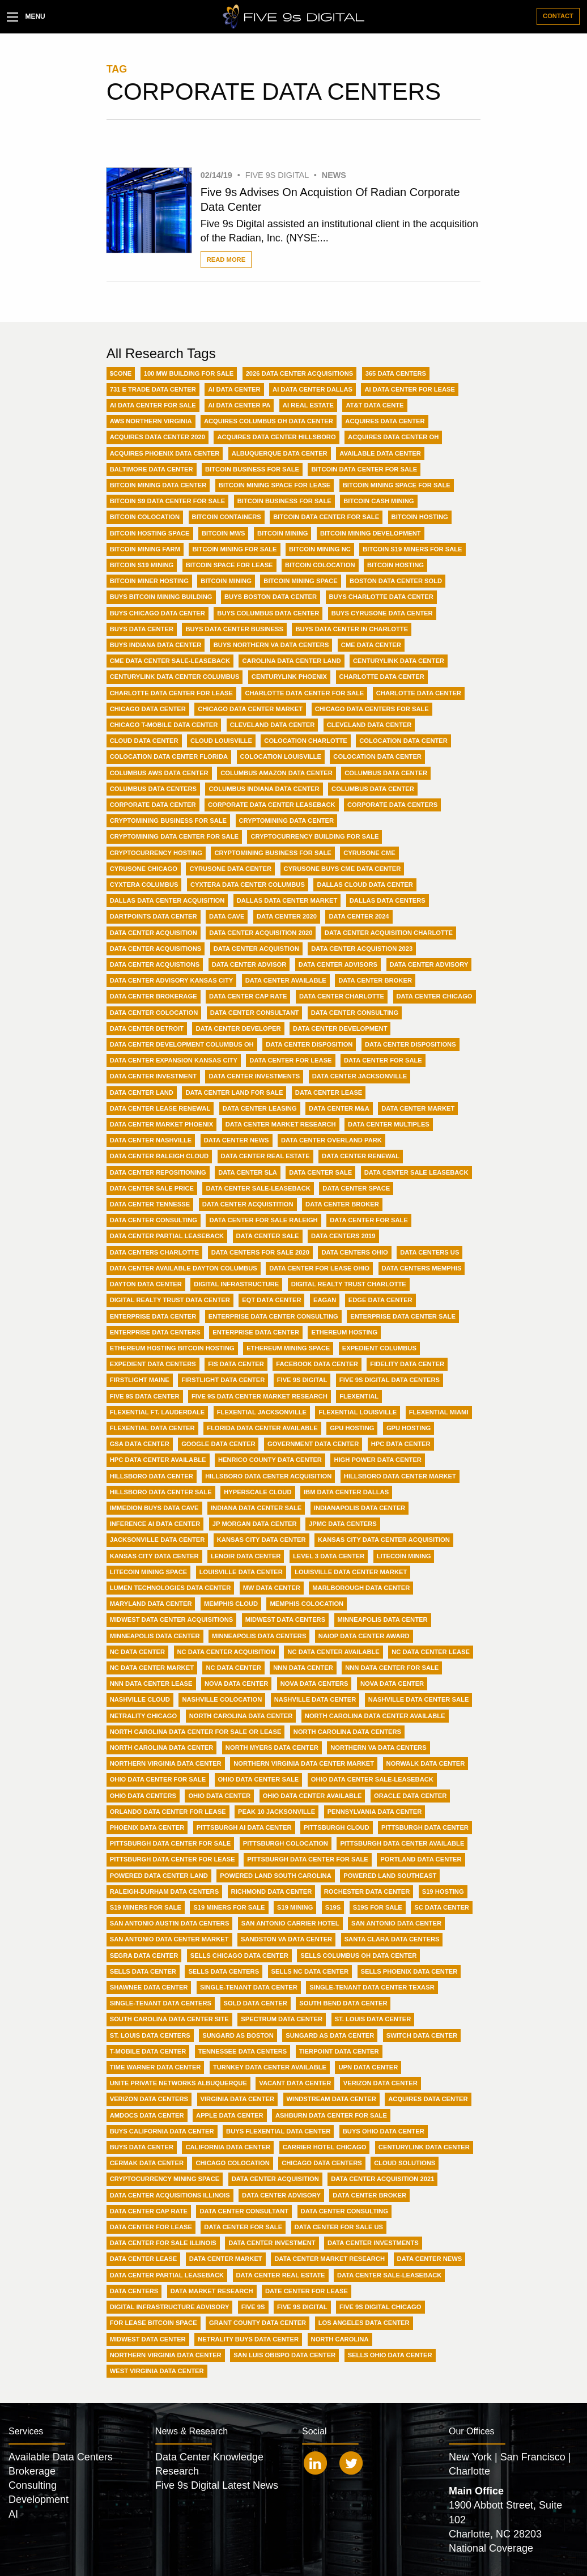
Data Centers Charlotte (154, 1252)
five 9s (253, 2306)
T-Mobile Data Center (148, 2051)
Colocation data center (377, 756)
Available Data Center (380, 453)
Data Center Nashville (151, 1140)
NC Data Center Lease (431, 1651)
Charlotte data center (418, 693)
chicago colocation (232, 2163)
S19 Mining (295, 1907)
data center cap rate (149, 2211)
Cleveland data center (369, 724)
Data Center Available (285, 980)
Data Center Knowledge (209, 2457)
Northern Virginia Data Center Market (303, 1763)
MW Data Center (271, 1587)
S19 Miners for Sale (229, 1907)
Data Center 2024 (359, 916)
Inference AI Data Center (155, 1523)
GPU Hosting (352, 1428)
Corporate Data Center (153, 804)
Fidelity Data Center (407, 1364)
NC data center (233, 1667)
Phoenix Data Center (147, 1827)
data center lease (143, 2258)
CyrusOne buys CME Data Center (342, 868)
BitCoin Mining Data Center (158, 485)
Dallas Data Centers (388, 900)
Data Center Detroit (147, 1028)
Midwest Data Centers (285, 1619)
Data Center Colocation (154, 1012)
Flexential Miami (439, 1412)
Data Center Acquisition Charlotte (389, 932)
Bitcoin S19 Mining (142, 565)
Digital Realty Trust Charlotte (348, 1284)
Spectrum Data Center (281, 2019)
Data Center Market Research (281, 1124)
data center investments (373, 2242)
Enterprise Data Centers (155, 1332)
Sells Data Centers (223, 1971)
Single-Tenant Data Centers (160, 2003)
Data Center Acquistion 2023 (361, 948)
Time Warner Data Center (155, 2067)
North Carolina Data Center (241, 1715)
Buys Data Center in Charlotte (351, 629)
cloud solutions (404, 2163)
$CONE (121, 373)
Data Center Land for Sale (234, 1092)
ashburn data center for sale (331, 2115)
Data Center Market (417, 1108)
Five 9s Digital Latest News (216, 2485)
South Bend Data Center (343, 2003)
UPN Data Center (368, 2067)
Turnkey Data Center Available (269, 2067)
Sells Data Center (143, 1971)
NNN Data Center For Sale (392, 1667)
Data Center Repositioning (158, 1172)
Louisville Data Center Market (351, 1571)
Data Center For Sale (383, 1060)
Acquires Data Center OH (393, 436)
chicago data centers (322, 2163)
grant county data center (257, 2322)
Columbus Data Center (385, 773)
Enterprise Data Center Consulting (273, 1316)
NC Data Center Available (333, 1651)
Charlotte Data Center (381, 676)
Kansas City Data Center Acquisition (384, 1539)
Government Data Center (313, 1443)
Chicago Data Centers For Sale (372, 708)
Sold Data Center (255, 2003)
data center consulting (344, 2211)
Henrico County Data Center (270, 1459)
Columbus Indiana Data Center (264, 788)
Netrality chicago (143, 1715)
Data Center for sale (369, 1220)
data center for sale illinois (163, 2242)
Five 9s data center (145, 1396)
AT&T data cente (374, 405)
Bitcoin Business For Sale (284, 501)
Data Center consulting (153, 1220)
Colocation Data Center (403, 740)
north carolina (340, 2339)
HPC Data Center (401, 1443)
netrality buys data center (248, 2339)
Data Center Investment (153, 1076)
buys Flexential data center (278, 2131)
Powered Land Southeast (389, 1875)
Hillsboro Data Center (151, 1476)
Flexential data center (152, 1428)
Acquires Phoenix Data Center (165, 453)
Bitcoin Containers (226, 516)
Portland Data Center (420, 1859)
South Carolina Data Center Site (169, 2019)
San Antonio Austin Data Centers (169, 1923)
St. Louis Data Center (373, 2019)
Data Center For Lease (290, 1060)
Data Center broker (342, 1204)
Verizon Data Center (380, 2083)
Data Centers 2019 (343, 1235)
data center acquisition (275, 2178)
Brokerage (32, 2471)
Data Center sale (267, 1235)
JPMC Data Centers (343, 1523)
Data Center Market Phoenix (162, 1124)
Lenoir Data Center (245, 1556)
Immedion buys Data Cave (154, 1507)
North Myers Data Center (272, 1747)
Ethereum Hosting (344, 1332)
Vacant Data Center (295, 2083)
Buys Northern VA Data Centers (271, 644)
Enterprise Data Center (153, 1316)
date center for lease (306, 2291)
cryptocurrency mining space (165, 2178)
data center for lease (151, 2227)
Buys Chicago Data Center (157, 613)
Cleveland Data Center (272, 724)
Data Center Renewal (360, 1156)
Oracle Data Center (410, 1795)
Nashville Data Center (315, 1699)
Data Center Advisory (429, 964)
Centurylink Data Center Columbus (175, 676)
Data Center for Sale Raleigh (263, 1220)
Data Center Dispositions (410, 1044)
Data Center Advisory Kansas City (171, 980)
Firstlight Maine (139, 1379)
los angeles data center (364, 2322)
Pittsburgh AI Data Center (244, 1827)
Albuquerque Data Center (279, 453)
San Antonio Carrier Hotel (290, 1923)
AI (13, 2514)
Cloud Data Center (144, 740)
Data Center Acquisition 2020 (260, 932)
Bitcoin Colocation (145, 516)
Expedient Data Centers (153, 1364)
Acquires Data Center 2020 (157, 436)
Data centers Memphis (422, 1268)
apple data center (229, 2115)
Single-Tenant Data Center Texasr (371, 1987)
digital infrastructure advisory (169, 2306)
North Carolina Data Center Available (375, 1715)
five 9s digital (302, 2306)
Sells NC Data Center (310, 1971)
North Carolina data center (162, 1747)
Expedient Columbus (379, 1348)
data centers (134, 2291)
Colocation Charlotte (305, 740)
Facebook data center (317, 1364)
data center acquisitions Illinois (170, 2195)
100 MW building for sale (189, 373)
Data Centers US (429, 1252)
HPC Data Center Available (158, 1459)
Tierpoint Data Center (339, 2051)
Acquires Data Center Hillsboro (276, 436)
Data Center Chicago (435, 996)
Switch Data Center (421, 2035)
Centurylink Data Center (398, 660)
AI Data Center (234, 389)
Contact (558, 15)
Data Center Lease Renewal (160, 1108)
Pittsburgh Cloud (336, 1827)
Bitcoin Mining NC (320, 549)
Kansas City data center (154, 1556)
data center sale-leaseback (389, 2275)
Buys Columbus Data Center (268, 613)
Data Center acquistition (248, 1204)
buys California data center (162, 2131)
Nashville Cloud (140, 1699)
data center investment (271, 2242)
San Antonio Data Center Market (169, 1939)
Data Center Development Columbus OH (182, 1044)
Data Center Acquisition (153, 932)
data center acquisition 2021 (382, 2178)
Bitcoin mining (226, 580)
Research (177, 2471)
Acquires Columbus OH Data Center (268, 421)
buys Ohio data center (383, 2131)
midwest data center (148, 2339)
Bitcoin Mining (282, 533)
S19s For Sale (377, 1907)
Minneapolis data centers (259, 1636)
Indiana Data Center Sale (256, 1507)
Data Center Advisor (249, 964)
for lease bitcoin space (153, 2322)
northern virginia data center (166, 2355)
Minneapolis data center (155, 1636)
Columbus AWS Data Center (159, 773)
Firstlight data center (223, 1379)
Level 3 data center (328, 1556)
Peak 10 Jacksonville (276, 1811)
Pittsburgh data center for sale (307, 1859)
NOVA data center (392, 1683)
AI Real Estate (308, 405)
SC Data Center (441, 1907)
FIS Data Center (236, 1364)
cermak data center (147, 2163)
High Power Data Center (378, 1459)
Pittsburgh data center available (402, 1843)
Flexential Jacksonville (262, 1412)
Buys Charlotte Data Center (381, 596)
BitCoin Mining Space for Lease (274, 485)
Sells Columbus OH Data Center (358, 1955)
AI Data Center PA (239, 405)
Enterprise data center (255, 1332)
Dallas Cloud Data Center (364, 884)
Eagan (324, 1299)
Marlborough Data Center (361, 1587)
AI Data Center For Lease (409, 389)
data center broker (369, 2195)
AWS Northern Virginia (151, 421)
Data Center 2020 (287, 916)
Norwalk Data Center (425, 1763)
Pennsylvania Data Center (374, 1811)
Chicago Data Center (148, 708)
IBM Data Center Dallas (346, 1492)
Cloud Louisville (221, 740)
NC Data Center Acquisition (226, 1651)
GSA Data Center (139, 1443)
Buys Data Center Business (234, 629)
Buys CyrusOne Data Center (382, 613)
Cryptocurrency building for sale (314, 836)
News (334, 175)
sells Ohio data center (390, 2355)
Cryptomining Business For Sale (272, 852)
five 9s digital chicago (380, 2306)
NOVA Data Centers (314, 1683)
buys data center (141, 2147)
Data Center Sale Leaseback (416, 1172)
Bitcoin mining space (300, 580)
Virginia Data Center (238, 2098)
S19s (333, 1907)
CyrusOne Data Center (230, 868)
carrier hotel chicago (325, 2147)
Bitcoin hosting (395, 565)
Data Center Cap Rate (248, 996)
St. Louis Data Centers (150, 2035)
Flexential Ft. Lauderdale (157, 1412)
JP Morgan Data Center (254, 1523)
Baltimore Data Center (151, 469)
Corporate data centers (392, 804)
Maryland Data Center (151, 1603)
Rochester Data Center (367, 1891)
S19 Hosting (443, 1891)
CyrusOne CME (369, 852)
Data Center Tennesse (150, 1204)
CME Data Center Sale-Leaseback (170, 660)
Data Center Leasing (260, 1108)
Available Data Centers (60, 2457)
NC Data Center (137, 1651)
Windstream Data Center (331, 2098)
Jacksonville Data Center (157, 1539)
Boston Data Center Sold (396, 580)
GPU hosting (408, 1428)
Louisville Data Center (241, 1571)
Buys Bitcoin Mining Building (161, 596)
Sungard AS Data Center (330, 2035)
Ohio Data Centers (143, 1795)
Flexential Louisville (357, 1412)
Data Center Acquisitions (156, 948)
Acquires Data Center (384, 421)
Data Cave (226, 916)
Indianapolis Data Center (359, 1507)
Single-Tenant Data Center (248, 1987)
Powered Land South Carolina (275, 1875)
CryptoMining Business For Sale (168, 820)
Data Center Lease (329, 1092)
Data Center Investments (254, 1076)
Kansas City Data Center (261, 1539)
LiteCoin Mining (404, 1556)
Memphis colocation (306, 1603)
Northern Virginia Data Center (166, 1763)
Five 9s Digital (302, 1379)
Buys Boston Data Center (270, 596)
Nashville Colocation (222, 1699)
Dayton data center (146, 1284)
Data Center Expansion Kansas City (173, 1060)
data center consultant (243, 2211)
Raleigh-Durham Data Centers (164, 1891)
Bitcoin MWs (223, 533)
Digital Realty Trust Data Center (170, 1299)
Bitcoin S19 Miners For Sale (412, 549)
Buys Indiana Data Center (156, 644)
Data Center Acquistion (256, 948)
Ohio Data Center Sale (258, 1779)
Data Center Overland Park (331, 1140)
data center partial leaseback (167, 2275)
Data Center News (236, 1140)
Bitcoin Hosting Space (150, 533)
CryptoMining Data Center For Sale (174, 836)
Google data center (218, 1443)
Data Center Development (340, 1028)
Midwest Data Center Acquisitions (171, 1619)
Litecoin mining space (149, 1571)
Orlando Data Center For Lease (168, 1811)
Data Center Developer (237, 1028)
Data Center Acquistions (155, 964)
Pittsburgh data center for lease (172, 1859)
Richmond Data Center (271, 1891)
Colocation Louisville (280, 756)
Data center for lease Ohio (319, 1268)
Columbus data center (372, 788)
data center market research (329, 2258)
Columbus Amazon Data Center (276, 773)
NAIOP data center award (364, 1636)
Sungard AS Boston (238, 2035)
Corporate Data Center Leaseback (271, 804)
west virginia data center (157, 2370)
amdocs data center (147, 2115)
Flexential (358, 1396)
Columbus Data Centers (153, 788)
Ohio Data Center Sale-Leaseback (372, 1779)
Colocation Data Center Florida (169, 756)
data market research (212, 2291)
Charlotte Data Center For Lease (171, 693)
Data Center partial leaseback (167, 1235)
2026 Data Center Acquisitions (300, 373)
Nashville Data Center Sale (418, 1699)
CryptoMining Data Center (286, 820)
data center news (429, 2258)
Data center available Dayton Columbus (183, 1268)
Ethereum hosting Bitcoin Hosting (172, 1348)
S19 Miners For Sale (145, 1907)
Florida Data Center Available (262, 1428)
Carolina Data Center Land (291, 660)
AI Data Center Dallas (312, 389)
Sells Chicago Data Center (239, 1955)
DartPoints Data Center (153, 916)
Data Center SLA (247, 1172)
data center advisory (281, 2195)
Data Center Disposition (309, 1044)
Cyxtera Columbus (144, 884)
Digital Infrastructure (236, 1284)
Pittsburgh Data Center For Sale (170, 1843)
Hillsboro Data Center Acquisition (268, 1476)
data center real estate (280, 2275)
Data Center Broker (375, 980)
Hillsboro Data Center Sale (161, 1492)
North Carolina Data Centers (347, 1731)
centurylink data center (424, 2147)
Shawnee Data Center (149, 1987)
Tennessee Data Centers (242, 2051)
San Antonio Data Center (396, 1923)
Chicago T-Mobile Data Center (164, 724)
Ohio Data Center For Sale (158, 1779)
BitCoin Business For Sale (252, 469)
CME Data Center (371, 644)
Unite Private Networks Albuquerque (178, 2083)
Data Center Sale (320, 1172)
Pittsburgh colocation (285, 1843)
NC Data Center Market (152, 1667)
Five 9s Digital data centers (389, 1379)
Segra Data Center (144, 1955)
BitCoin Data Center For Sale (364, 469)
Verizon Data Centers (149, 2098)
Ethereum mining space (288, 1348)
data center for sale (243, 2227)
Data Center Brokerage (153, 996)
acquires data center (427, 2098)
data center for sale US (339, 2227)
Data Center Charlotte (341, 996)
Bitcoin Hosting (420, 516)
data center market (225, 2258)
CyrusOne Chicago (143, 868)
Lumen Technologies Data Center (170, 1587)
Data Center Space (356, 1188)
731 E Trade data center (153, 389)
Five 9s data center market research (259, 1396)
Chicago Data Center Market (250, 708)
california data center (227, 2147)
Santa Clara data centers (392, 1939)
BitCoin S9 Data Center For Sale (168, 501)
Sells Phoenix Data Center (409, 1971)
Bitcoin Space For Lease (229, 565)
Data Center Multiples (388, 1124)
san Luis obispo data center (284, 2355)
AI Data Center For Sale (153, 405)
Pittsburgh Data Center (425, 1827)
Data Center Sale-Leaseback (258, 1188)
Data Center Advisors (338, 964)
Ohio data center (219, 1795)
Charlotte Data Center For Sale (304, 693)
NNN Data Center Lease (151, 1683)
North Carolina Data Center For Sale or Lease (196, 1731)
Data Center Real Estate (265, 1156)
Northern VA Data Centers (378, 1747)
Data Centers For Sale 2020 (260, 1252)
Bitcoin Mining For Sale (234, 549)
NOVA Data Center (236, 1683)
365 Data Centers (395, 373)
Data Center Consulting (354, 1012)
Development (38, 2499)
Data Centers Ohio (354, 1252)
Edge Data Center (380, 1299)
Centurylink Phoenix (289, 676)
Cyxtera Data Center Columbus (247, 884)
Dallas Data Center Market (287, 900)
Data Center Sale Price (152, 1188)
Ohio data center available (312, 1795)
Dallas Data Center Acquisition (167, 900)
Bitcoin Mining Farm (145, 549)
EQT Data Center (271, 1299)
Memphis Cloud (231, 1603)
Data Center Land (141, 1092)
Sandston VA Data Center (286, 1939)
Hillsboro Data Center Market (400, 1476)
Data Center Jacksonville (359, 1076)
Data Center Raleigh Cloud (159, 1156)
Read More (226, 259)
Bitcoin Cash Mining (378, 501)
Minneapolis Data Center (383, 1619)
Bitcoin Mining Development (370, 533)
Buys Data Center (141, 629)
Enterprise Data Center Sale (403, 1316)
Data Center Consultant (254, 1012)
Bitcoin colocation (320, 565)
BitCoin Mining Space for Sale (396, 485)
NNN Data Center (303, 1667)
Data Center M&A (339, 1108)
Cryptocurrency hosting (156, 852)
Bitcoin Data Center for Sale (326, 516)
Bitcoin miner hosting (149, 580)
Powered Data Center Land (159, 1875)
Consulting (32, 2485)
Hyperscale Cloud (257, 1492)
